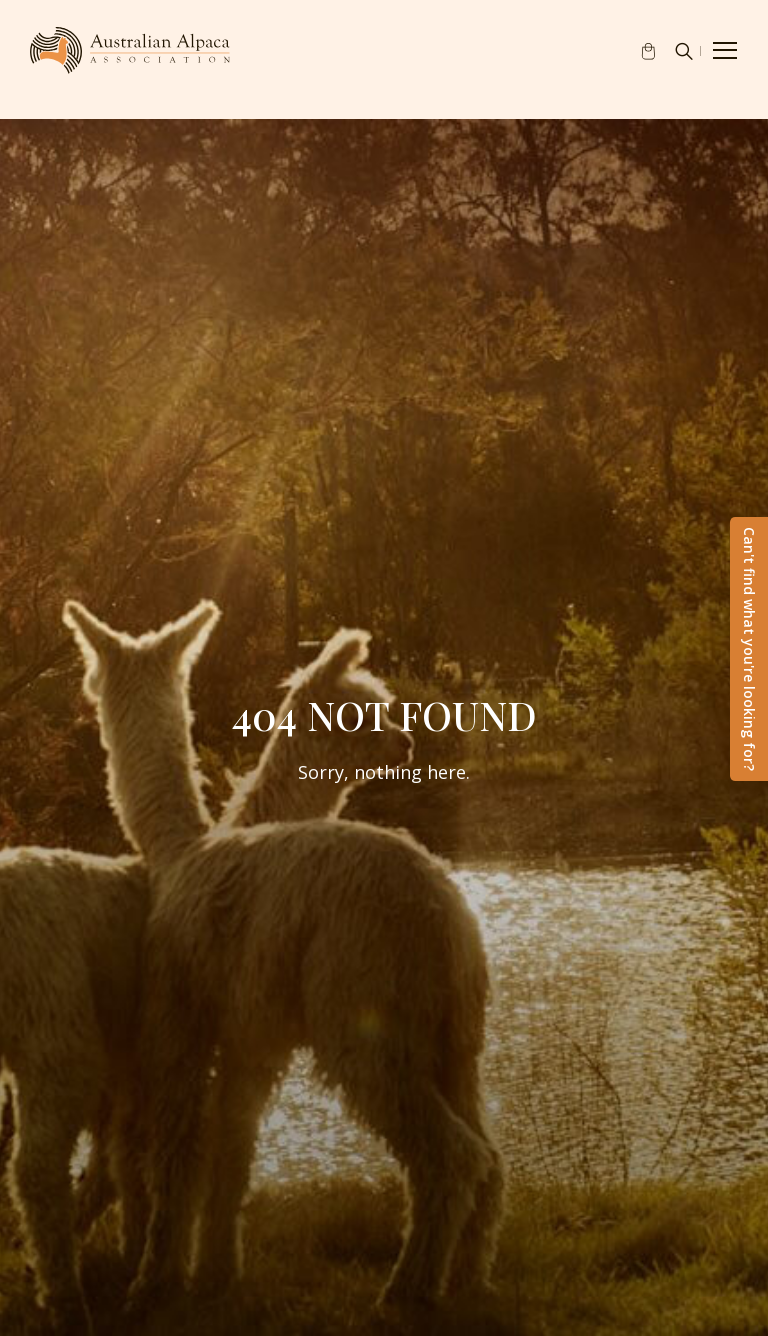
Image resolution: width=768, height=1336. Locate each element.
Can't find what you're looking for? (749, 649)
